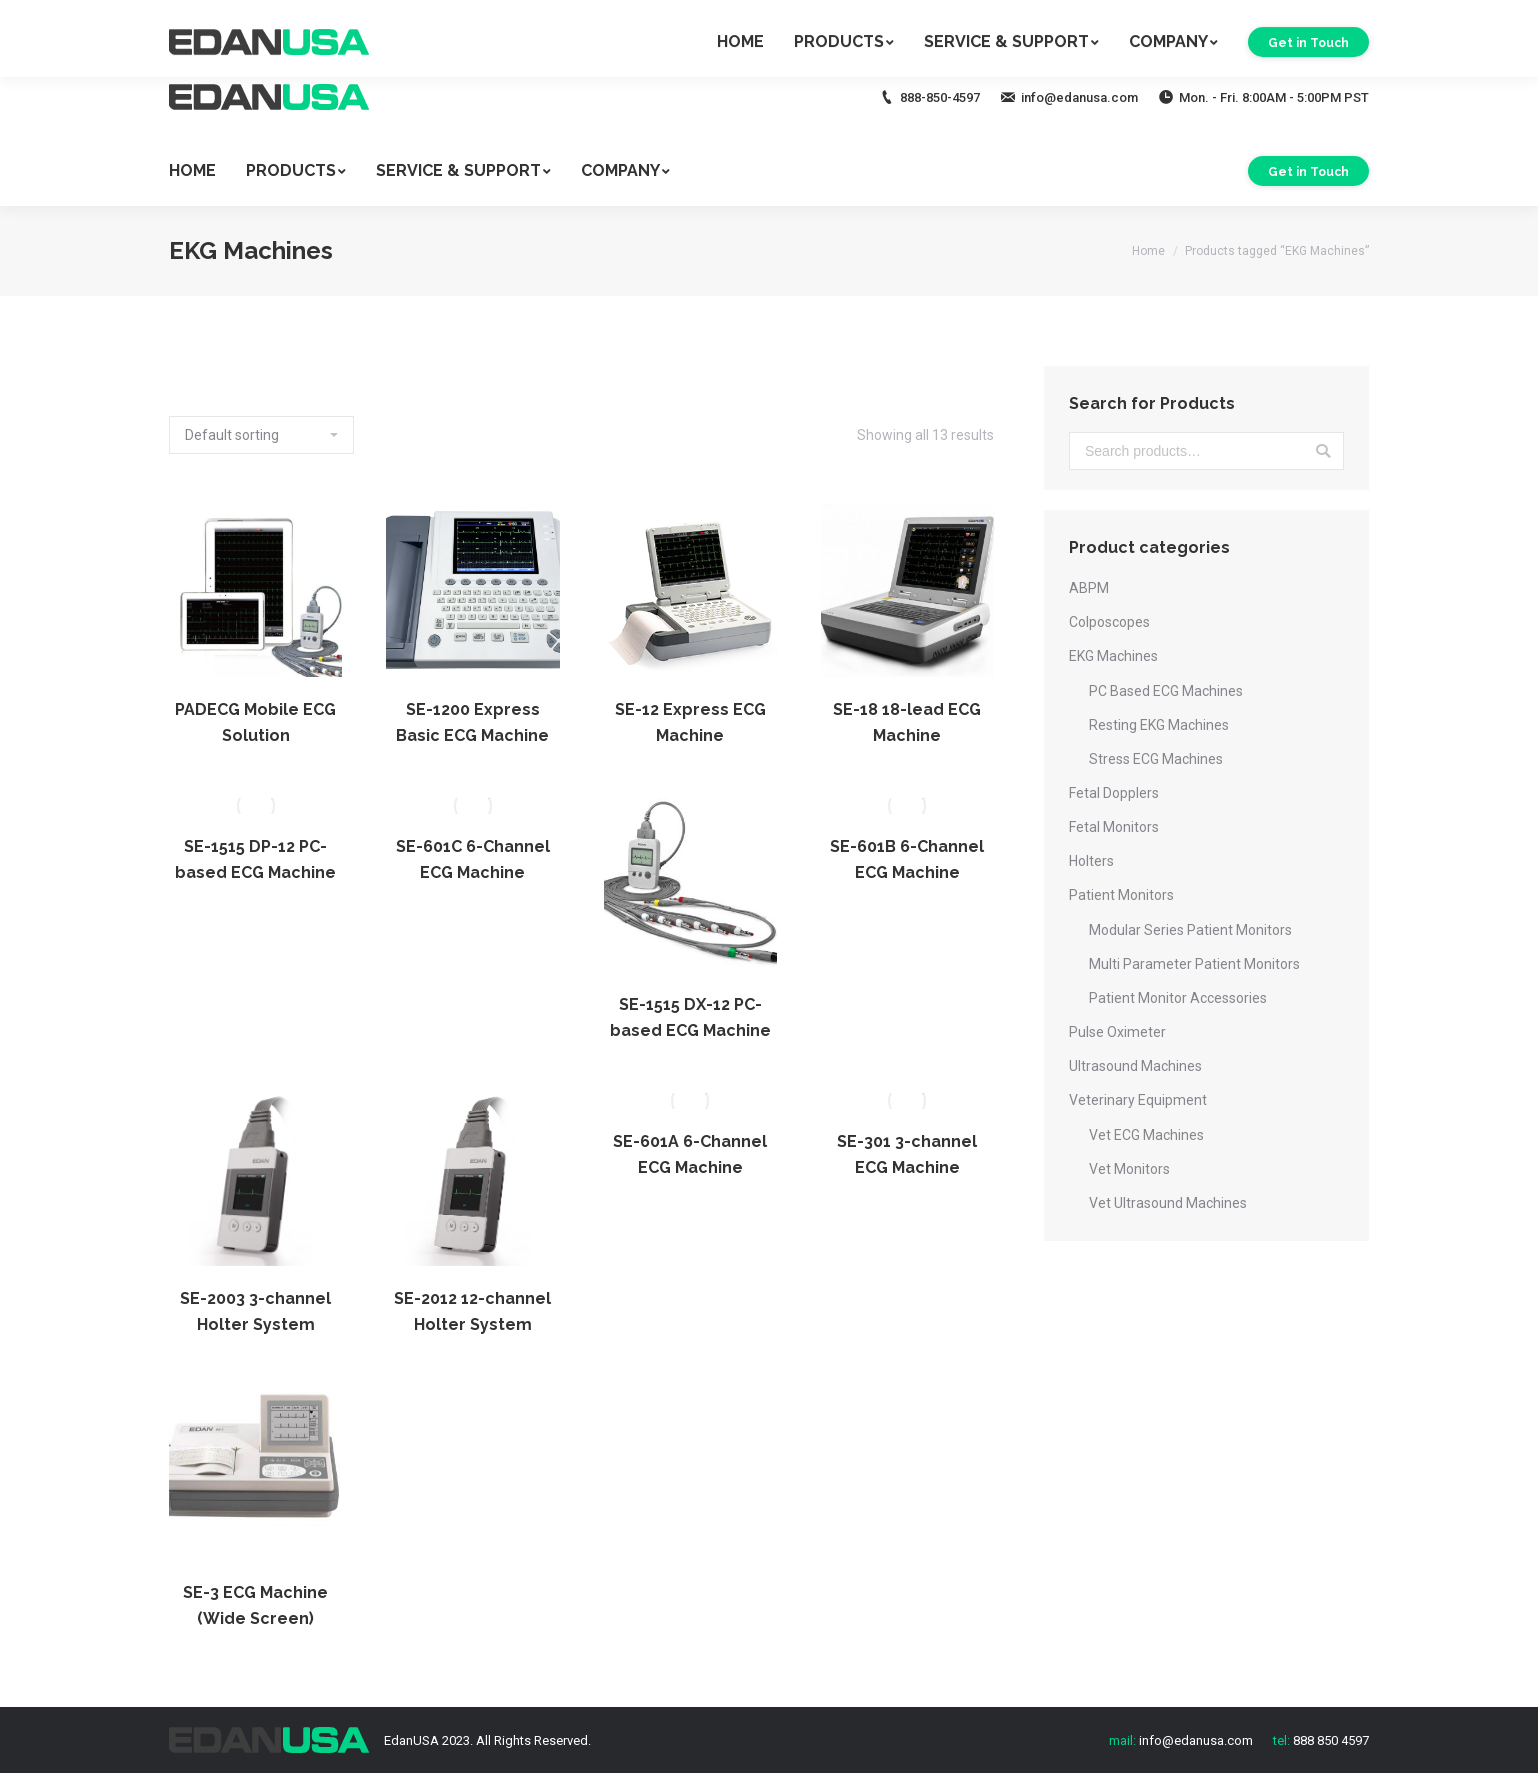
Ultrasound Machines (1135, 1066)
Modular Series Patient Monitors (1190, 930)
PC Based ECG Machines (1166, 691)
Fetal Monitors (1114, 827)
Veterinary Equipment (1138, 1100)
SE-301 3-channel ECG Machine (907, 1154)
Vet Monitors (1129, 1169)
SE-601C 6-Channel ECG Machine (473, 859)
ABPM (1089, 588)
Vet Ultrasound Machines (1168, 1203)
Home (1148, 251)
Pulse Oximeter (1117, 1032)
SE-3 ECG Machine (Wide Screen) (255, 1605)
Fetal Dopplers (1114, 793)
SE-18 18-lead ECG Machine (907, 722)
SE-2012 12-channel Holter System (472, 1311)
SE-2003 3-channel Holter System (255, 1311)
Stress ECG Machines (1156, 759)
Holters (1091, 861)
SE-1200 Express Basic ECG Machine (472, 722)
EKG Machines (1113, 656)
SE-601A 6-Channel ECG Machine (690, 1154)
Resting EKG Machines (1159, 725)
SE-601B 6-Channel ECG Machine (907, 859)
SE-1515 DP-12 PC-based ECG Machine (255, 859)
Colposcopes (1109, 622)
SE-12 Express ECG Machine (690, 722)
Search (1323, 451)
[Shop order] (261, 435)
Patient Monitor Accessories (1178, 998)
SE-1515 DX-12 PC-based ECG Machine (690, 1017)
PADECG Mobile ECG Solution (255, 722)
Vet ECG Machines (1146, 1135)
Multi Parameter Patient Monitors (1194, 964)
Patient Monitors (1121, 895)
